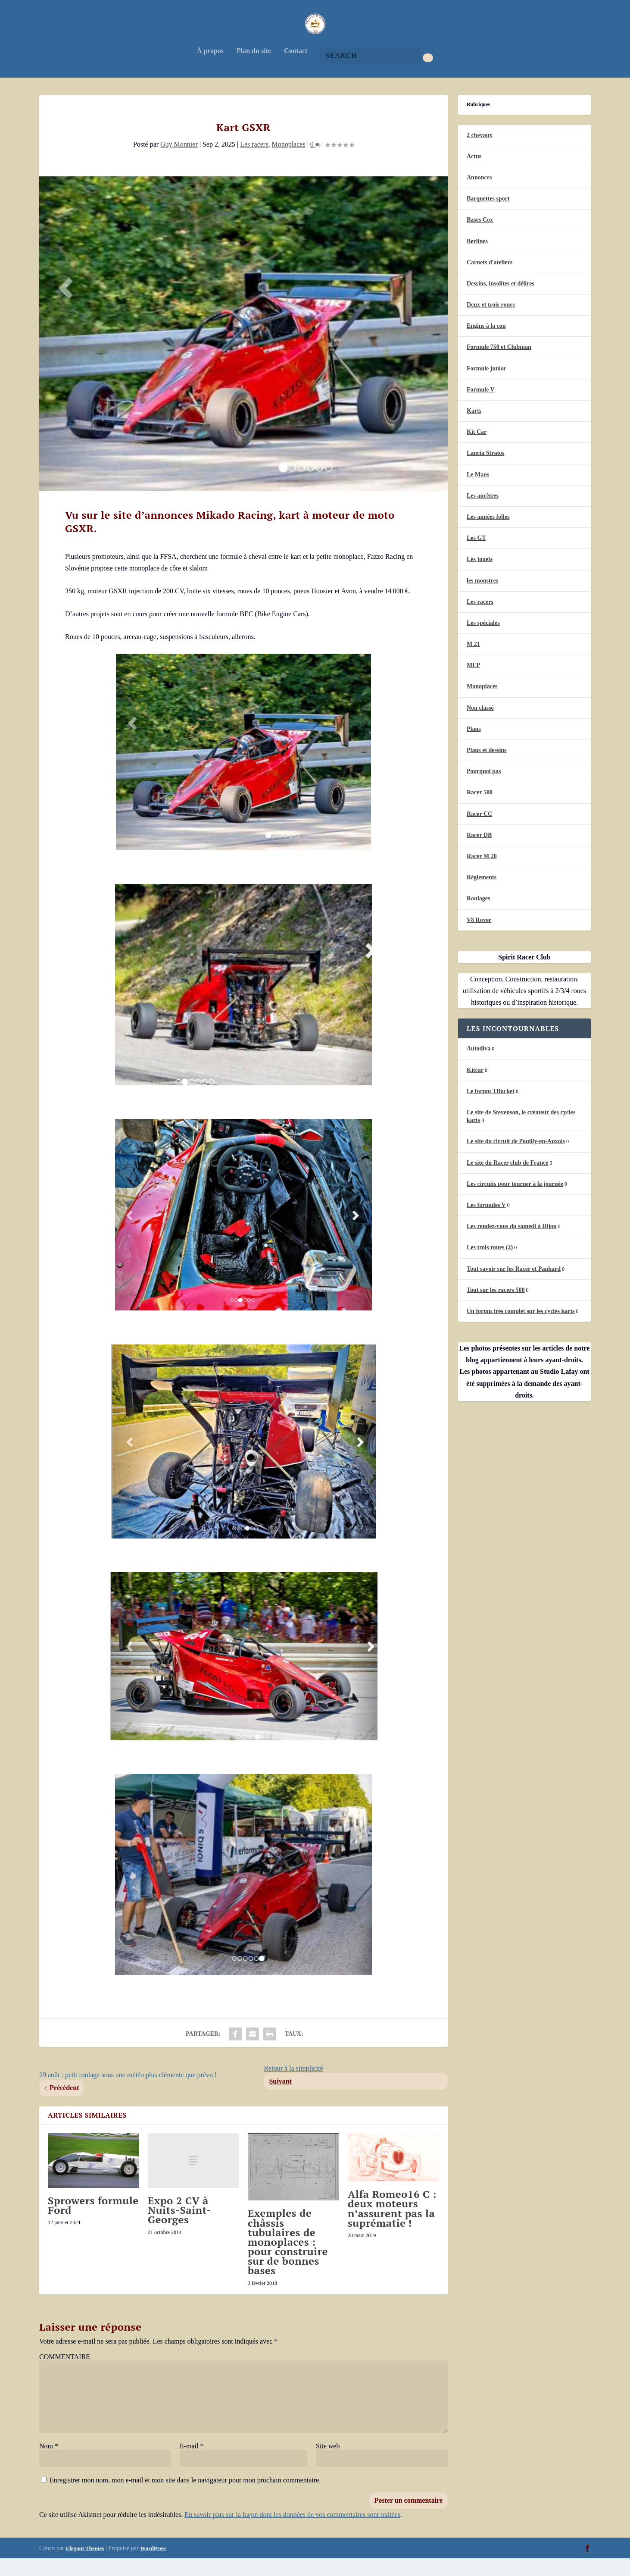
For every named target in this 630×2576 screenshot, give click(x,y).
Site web (328, 2463)
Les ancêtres (483, 513)
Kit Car (477, 449)
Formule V (481, 407)
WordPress (153, 2565)
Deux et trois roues (491, 322)
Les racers (254, 161)
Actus (474, 173)
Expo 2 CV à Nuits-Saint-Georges (179, 2227)
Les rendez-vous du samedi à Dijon (512, 1243)
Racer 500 (480, 809)
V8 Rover (479, 937)
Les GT (476, 555)
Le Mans (478, 492)
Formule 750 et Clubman (499, 364)
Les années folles (488, 534)
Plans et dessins (487, 767)
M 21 (473, 661)
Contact (295, 68)
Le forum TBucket (491, 1108)
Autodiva (478, 1065)
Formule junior (486, 385)
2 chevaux (480, 152)
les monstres (482, 598)
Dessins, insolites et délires (500, 301)
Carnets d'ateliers (489, 279)
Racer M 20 (482, 873)
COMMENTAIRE (64, 2374)
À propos (210, 68)
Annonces (479, 194)
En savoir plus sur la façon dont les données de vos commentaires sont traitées (292, 2531)
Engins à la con (486, 343)
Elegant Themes (84, 2565)
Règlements (481, 894)
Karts (474, 428)
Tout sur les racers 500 (496, 1307)
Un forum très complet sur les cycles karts (521, 1328)
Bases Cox (480, 237)
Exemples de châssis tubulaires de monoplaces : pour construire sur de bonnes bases (288, 2258)
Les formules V (486, 1222)
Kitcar (475, 1087)
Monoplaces (288, 161)
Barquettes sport (488, 216)
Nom (48, 2463)
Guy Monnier (179, 161)
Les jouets (480, 576)
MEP (473, 682)
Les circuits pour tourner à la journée (515, 1201)
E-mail (192, 2463)
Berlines (477, 258)
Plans (474, 746)
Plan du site (254, 68)
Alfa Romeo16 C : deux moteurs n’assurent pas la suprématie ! (392, 2225)
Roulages (478, 915)
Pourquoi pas (484, 788)
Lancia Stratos (486, 470)
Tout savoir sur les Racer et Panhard (514, 1286)
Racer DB (479, 852)
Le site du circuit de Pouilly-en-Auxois (516, 1158)
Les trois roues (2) (490, 1264)
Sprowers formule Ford (93, 2222)
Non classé (480, 725)
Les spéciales (483, 640)
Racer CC (479, 831)
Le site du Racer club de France (508, 1180)
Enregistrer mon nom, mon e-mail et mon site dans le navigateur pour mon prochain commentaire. (185, 2497)
